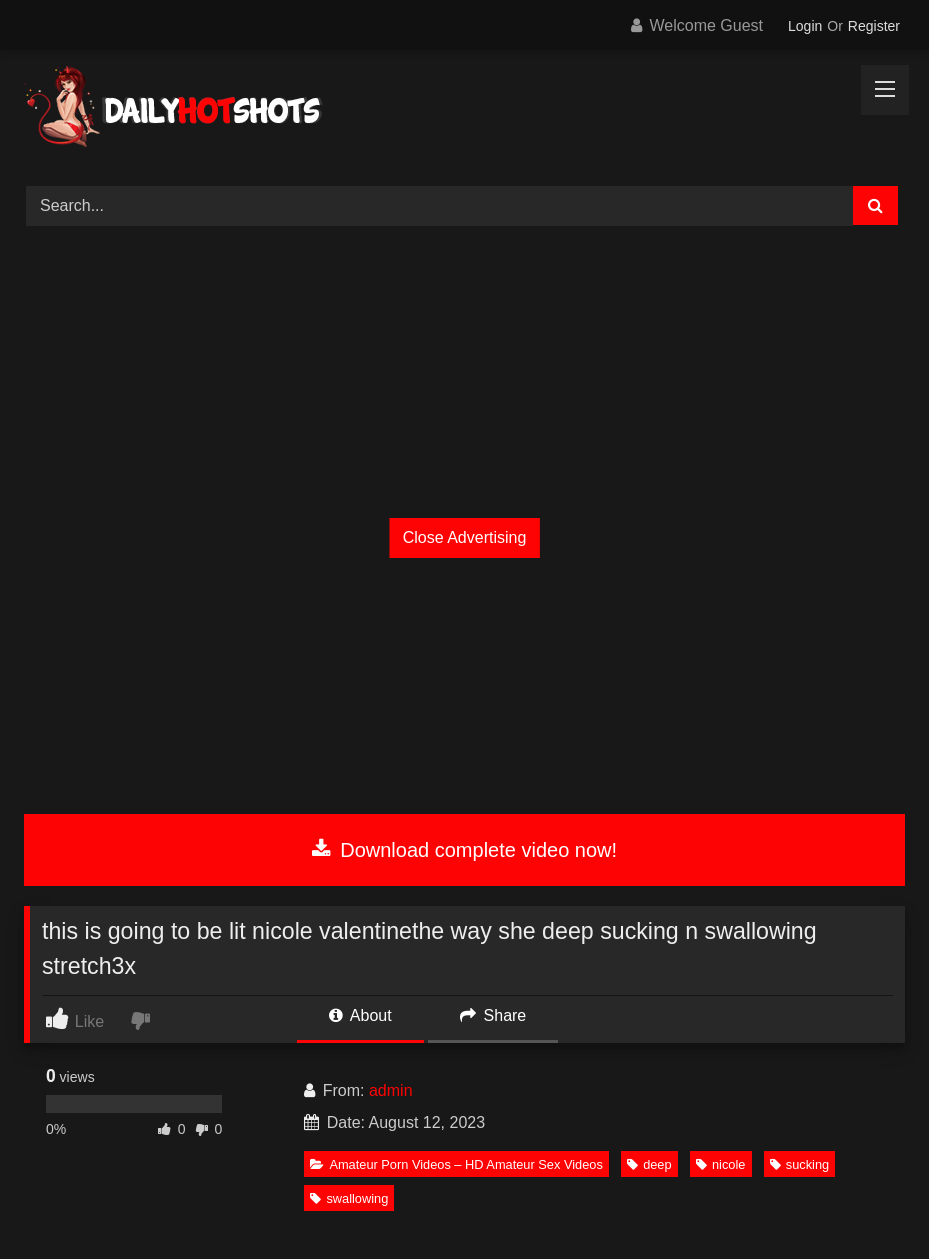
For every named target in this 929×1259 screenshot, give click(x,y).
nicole (720, 1164)
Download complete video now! (464, 850)
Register (874, 26)
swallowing (349, 1198)
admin (391, 1090)
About (360, 1015)
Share (493, 1015)
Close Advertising (465, 537)
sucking (799, 1164)
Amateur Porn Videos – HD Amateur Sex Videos (456, 1164)
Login (805, 26)
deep (649, 1164)
